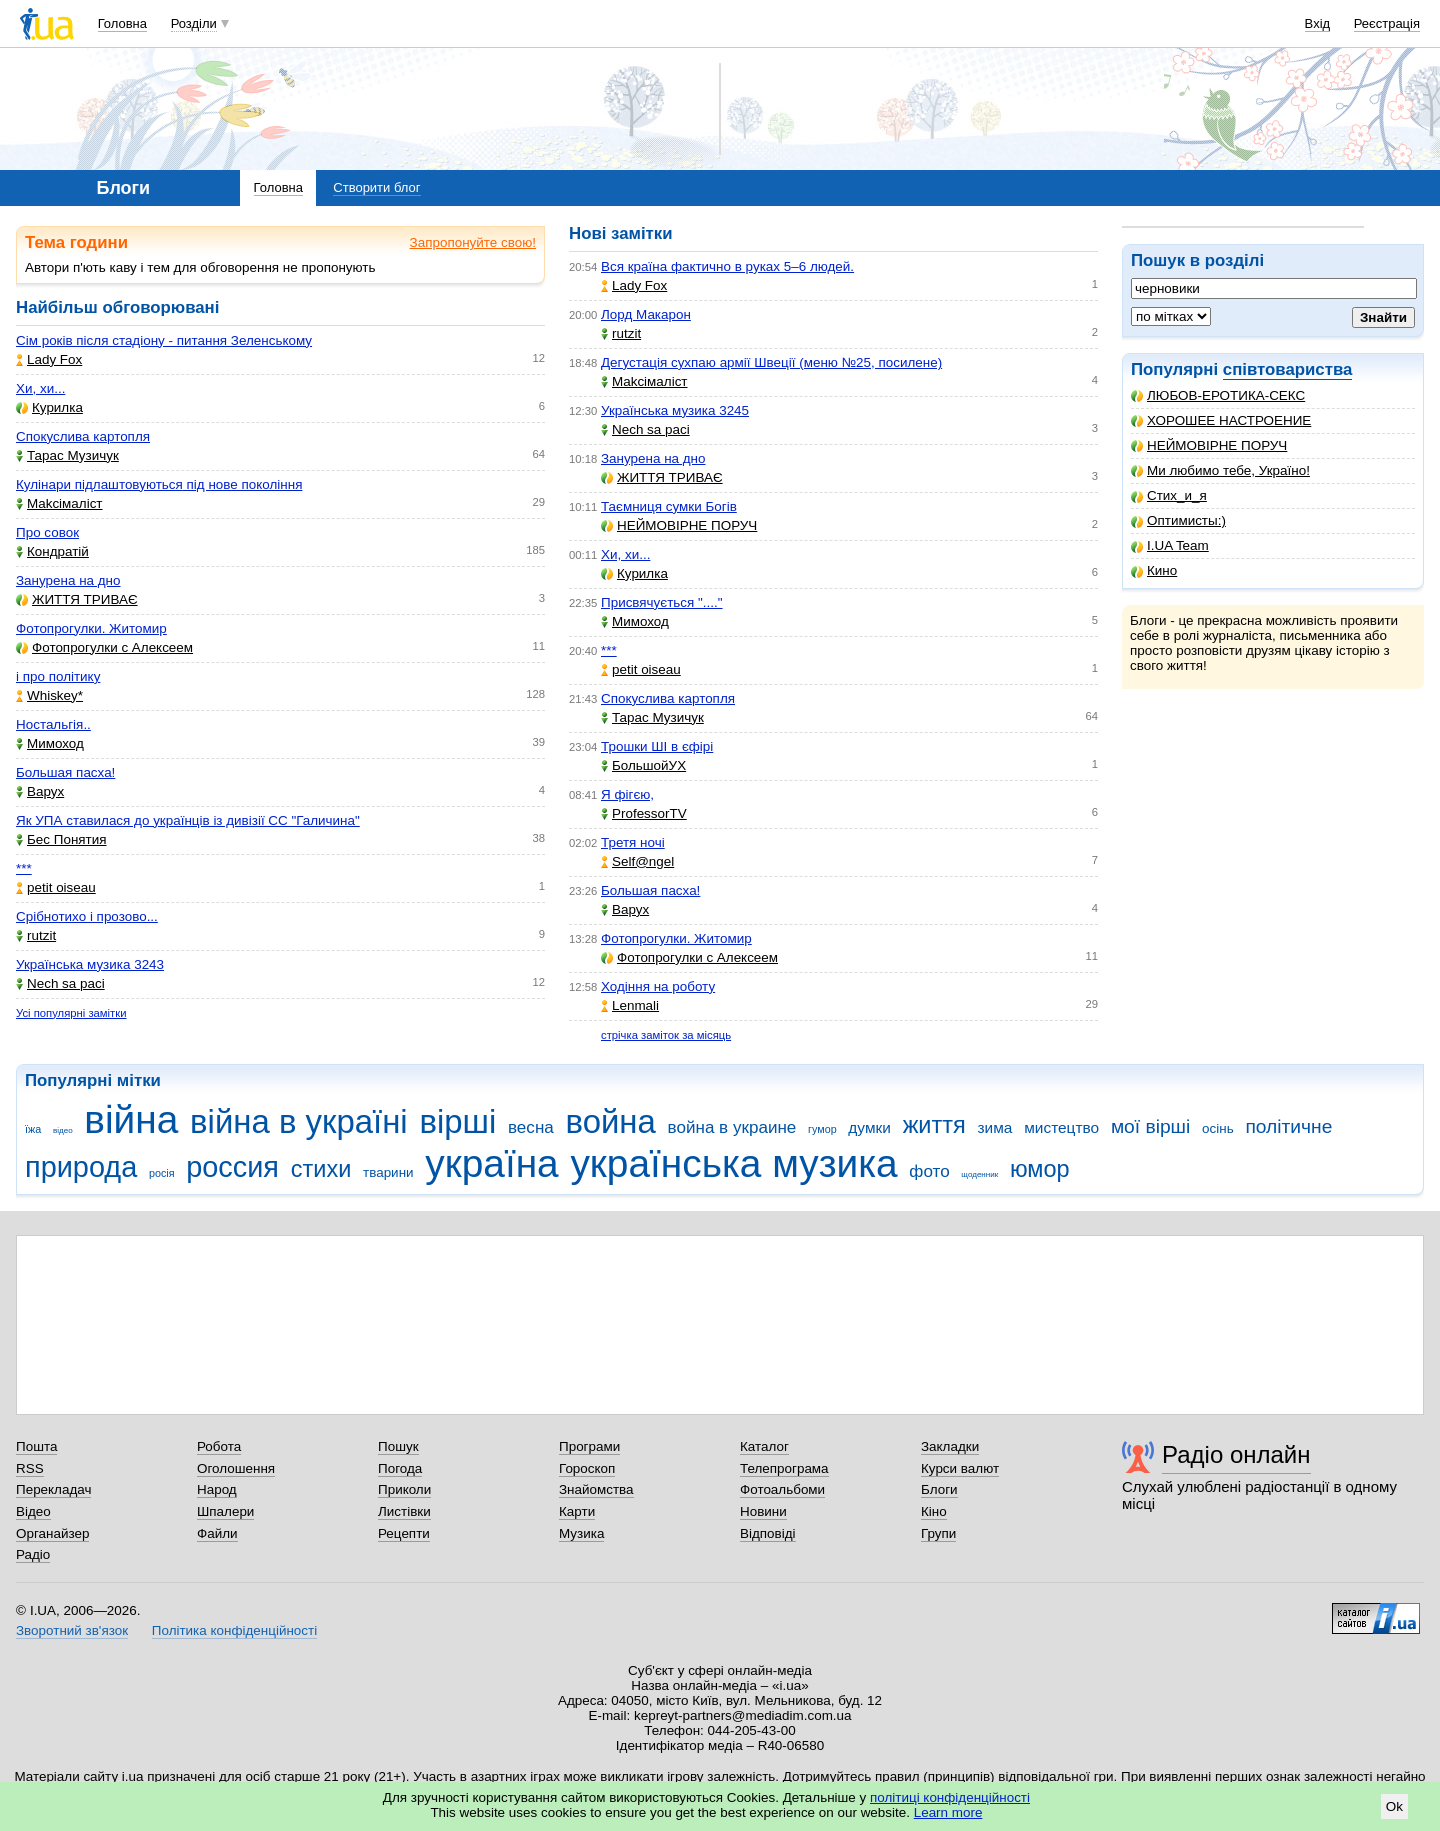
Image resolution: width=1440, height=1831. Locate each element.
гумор (822, 1129)
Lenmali (630, 1005)
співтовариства (1288, 369)
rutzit (36, 935)
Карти (577, 1511)
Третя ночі (633, 842)
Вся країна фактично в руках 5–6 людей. (727, 266)
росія (162, 1173)
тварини (388, 1172)
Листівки (404, 1511)
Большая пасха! (65, 772)
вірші (457, 1121)
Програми (589, 1446)
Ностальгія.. (53, 724)
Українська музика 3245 (675, 410)
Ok (1394, 1806)
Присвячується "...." (662, 602)
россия (232, 1167)
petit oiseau (56, 887)
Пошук (398, 1446)
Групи (938, 1533)
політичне (1288, 1126)
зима (995, 1127)
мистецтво (1061, 1127)
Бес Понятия (61, 839)
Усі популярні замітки (71, 1013)
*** (24, 868)
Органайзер (52, 1533)
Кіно (934, 1511)
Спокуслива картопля (83, 436)
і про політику (58, 676)
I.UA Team (1170, 545)
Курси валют (960, 1468)
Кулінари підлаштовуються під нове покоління (159, 484)
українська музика (733, 1163)
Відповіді (768, 1533)
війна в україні (299, 1121)
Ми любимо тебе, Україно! (1220, 470)
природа (81, 1167)
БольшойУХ (643, 765)
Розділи (194, 23)
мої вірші (1150, 1126)
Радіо (33, 1554)
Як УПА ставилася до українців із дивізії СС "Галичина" (188, 820)
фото (929, 1171)
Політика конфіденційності (234, 1630)
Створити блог (376, 187)
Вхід (1318, 23)
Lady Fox (49, 359)
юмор (1040, 1169)
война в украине (732, 1127)
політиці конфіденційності (950, 1797)
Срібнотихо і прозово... (87, 916)
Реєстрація (1387, 23)
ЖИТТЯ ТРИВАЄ (77, 599)
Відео (33, 1511)
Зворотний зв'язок (72, 1630)
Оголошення (236, 1468)
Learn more (948, 1812)
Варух (40, 791)
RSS (30, 1468)
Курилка (49, 407)
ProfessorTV (644, 813)
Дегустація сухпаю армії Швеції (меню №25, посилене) (771, 362)
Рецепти (404, 1533)
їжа (33, 1129)
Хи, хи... (40, 388)
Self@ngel (637, 861)
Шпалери (225, 1511)
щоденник (979, 1174)
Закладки (950, 1446)
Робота (219, 1446)
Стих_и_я (1169, 495)
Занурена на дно (68, 580)
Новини (763, 1511)
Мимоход (50, 743)
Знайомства (596, 1489)
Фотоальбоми (782, 1489)
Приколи (404, 1489)
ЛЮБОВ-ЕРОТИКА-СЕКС (1218, 395)
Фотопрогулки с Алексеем (104, 647)
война (611, 1121)
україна (491, 1163)
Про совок (47, 532)
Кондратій (52, 551)
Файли (217, 1533)
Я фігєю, (627, 794)
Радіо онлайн (1236, 1454)
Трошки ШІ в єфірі (657, 746)
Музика (581, 1533)
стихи (321, 1169)
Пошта (36, 1446)
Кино (1154, 570)
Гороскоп (587, 1468)
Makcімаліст (59, 503)
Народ (217, 1489)
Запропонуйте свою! (473, 242)
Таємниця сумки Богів (669, 506)
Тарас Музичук (67, 455)
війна (131, 1119)
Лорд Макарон (646, 314)
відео (63, 1130)
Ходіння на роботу (658, 986)
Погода (400, 1468)
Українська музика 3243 (90, 964)
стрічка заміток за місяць (666, 1035)
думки (869, 1127)
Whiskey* (49, 695)
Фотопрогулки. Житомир (91, 628)
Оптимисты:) (1178, 520)
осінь (1218, 1128)
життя (934, 1125)
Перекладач (53, 1489)
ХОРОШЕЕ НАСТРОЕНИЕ (1221, 420)
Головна (122, 23)
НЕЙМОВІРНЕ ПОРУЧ (1209, 445)
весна (531, 1127)
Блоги (939, 1489)
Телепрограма (784, 1468)
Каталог (764, 1446)
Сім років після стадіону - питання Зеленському (164, 340)
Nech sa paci (60, 983)
